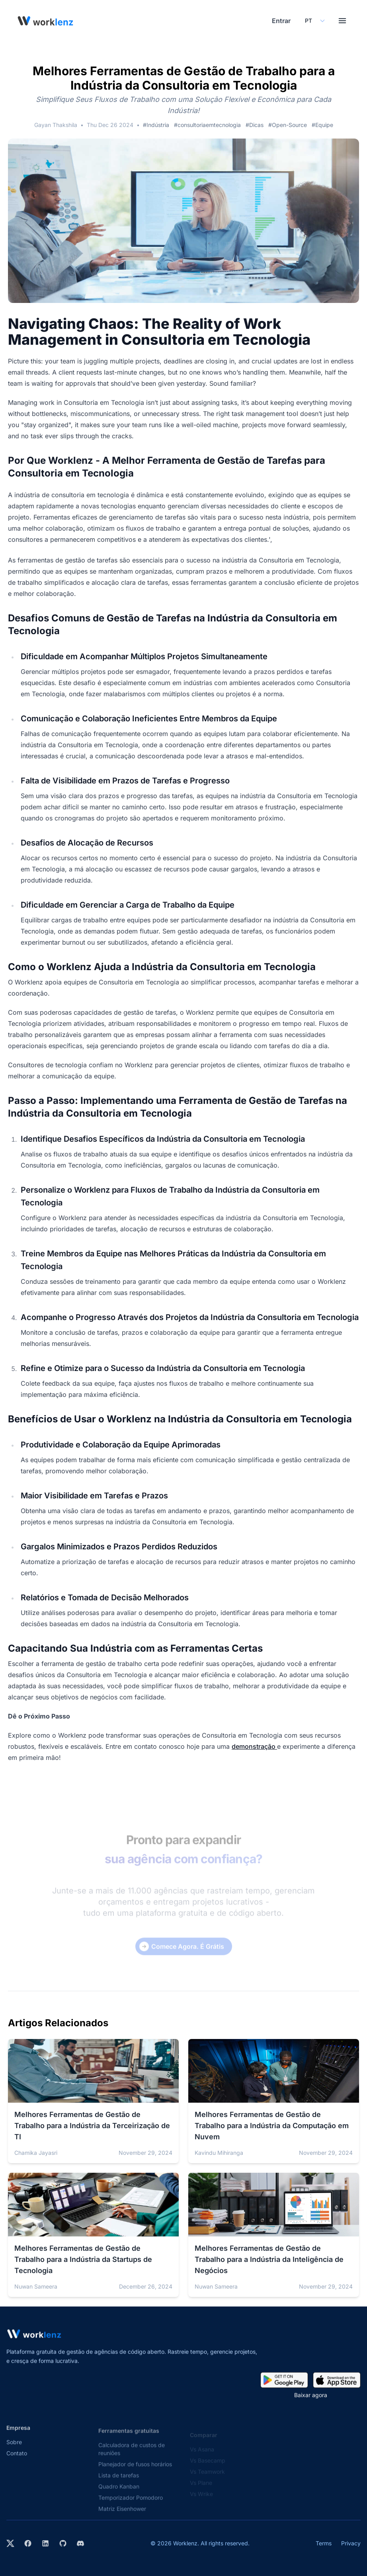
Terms (324, 2543)
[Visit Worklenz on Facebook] (28, 2543)
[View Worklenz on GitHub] (63, 2543)
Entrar (281, 21)
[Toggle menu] (342, 21)
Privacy (351, 2543)
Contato (16, 2462)
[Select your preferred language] (314, 21)
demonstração (254, 1746)
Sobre (14, 2450)
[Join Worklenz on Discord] (80, 2543)
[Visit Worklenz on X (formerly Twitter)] (10, 2543)
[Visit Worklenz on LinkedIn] (45, 2543)
